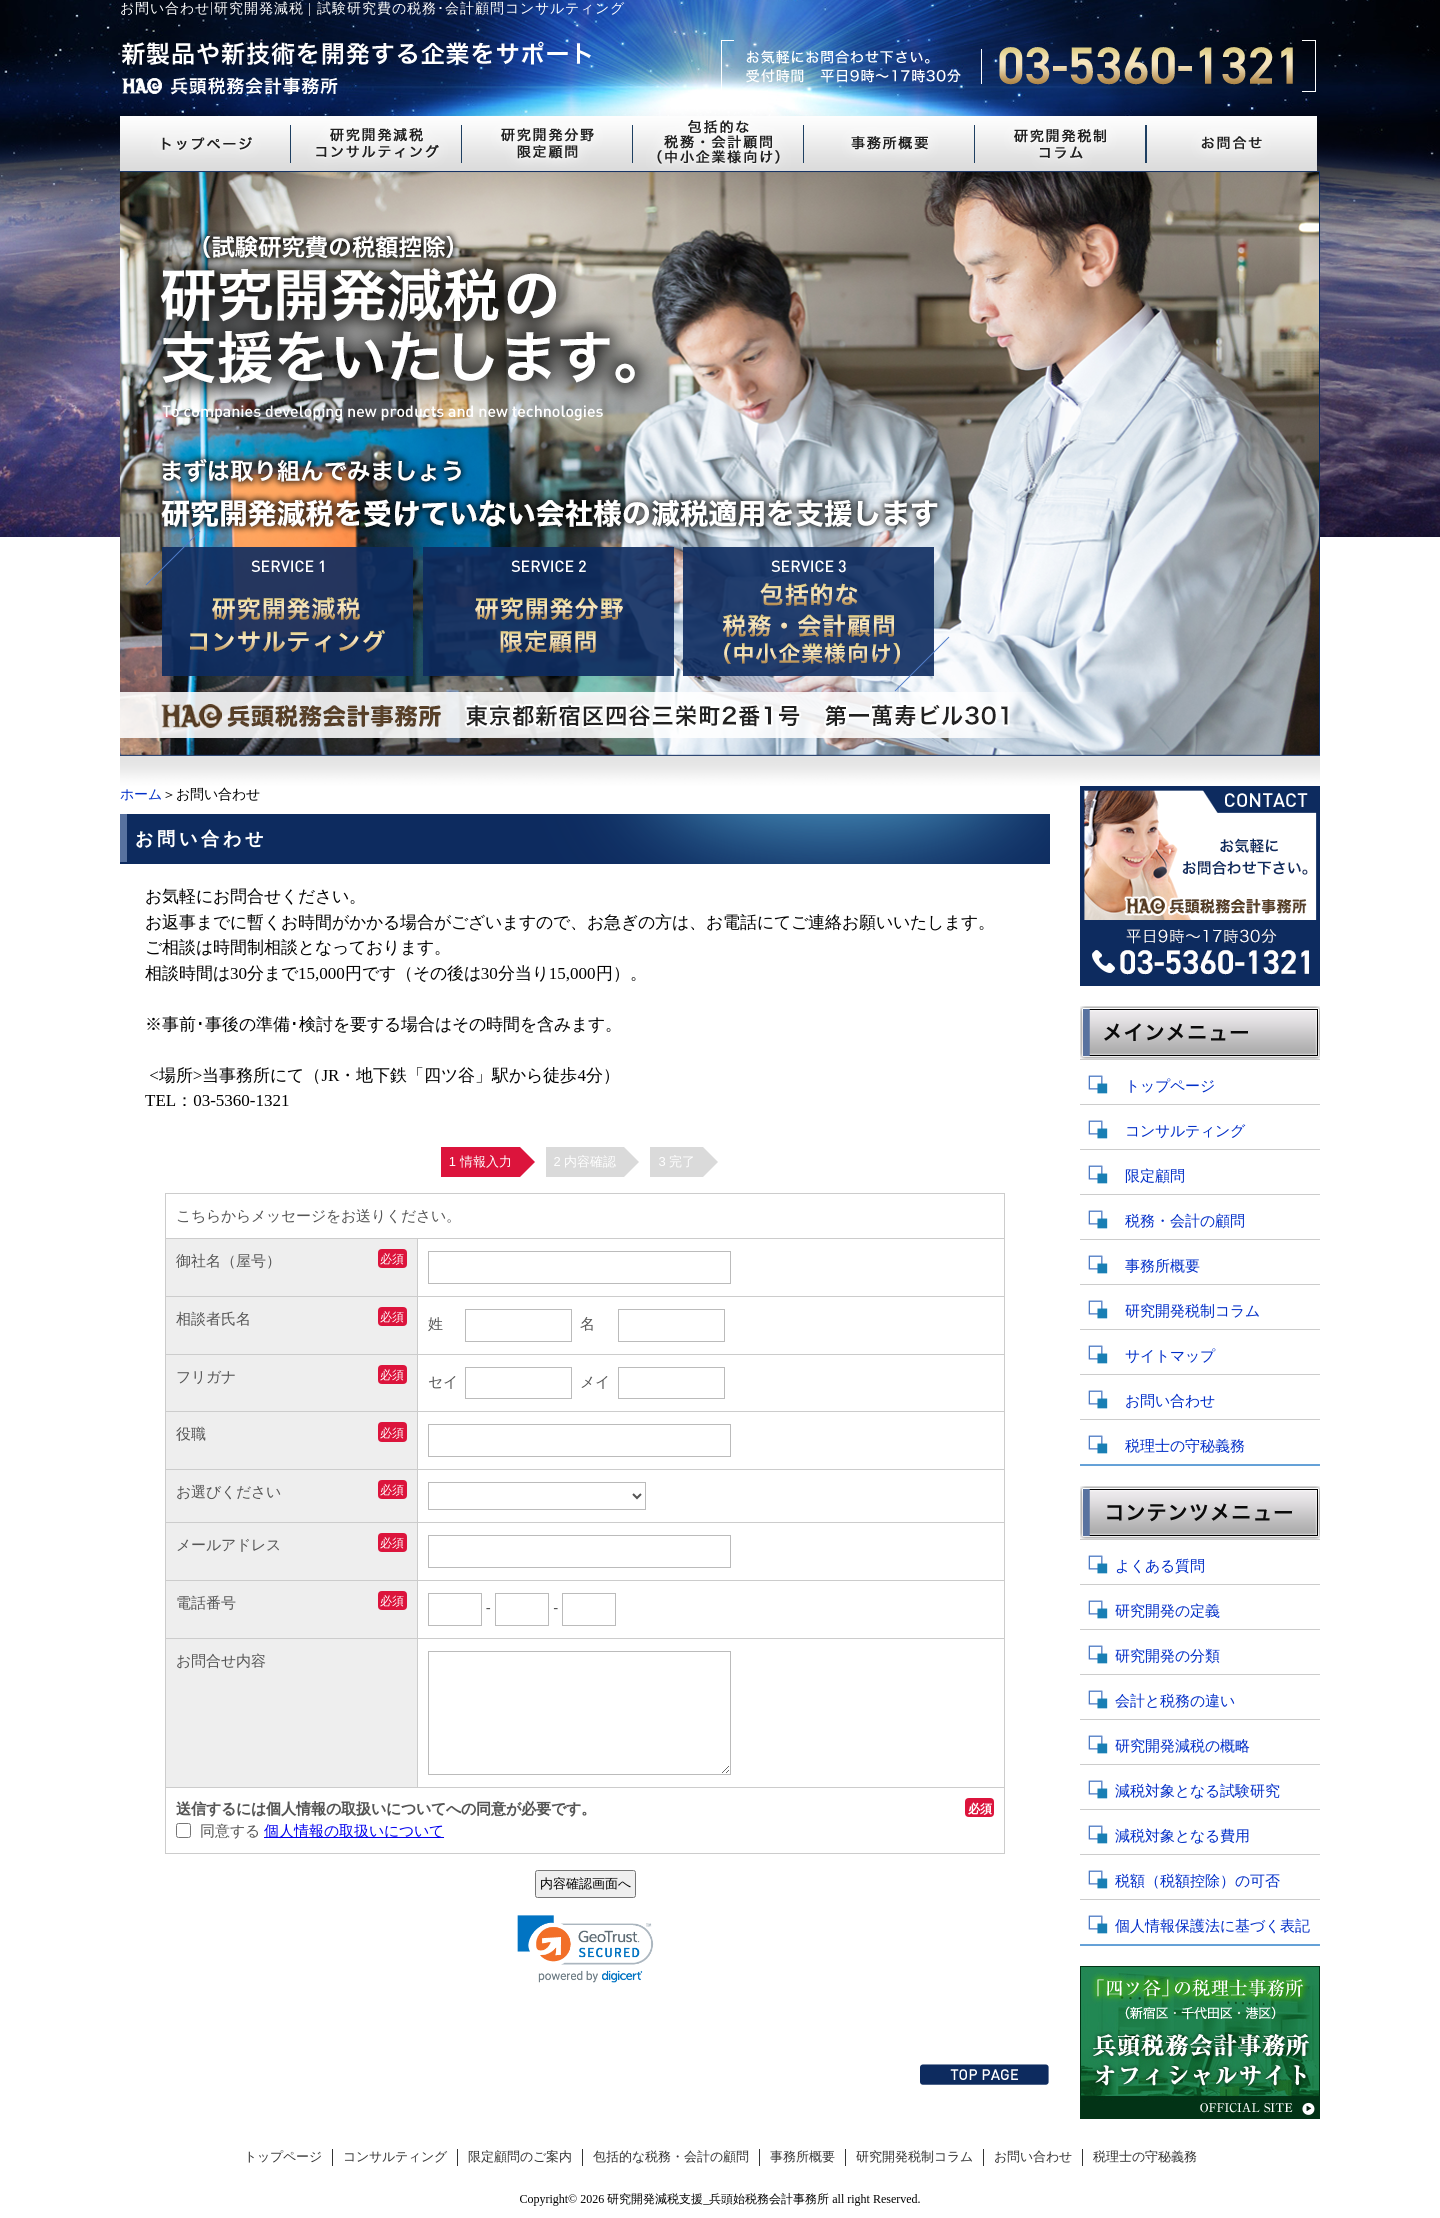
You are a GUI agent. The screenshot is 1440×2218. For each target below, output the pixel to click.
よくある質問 (1160, 1566)
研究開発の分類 (1167, 1656)
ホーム (141, 794)
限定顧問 (1155, 1176)
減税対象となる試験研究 (1197, 1791)
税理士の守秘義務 (1185, 1446)
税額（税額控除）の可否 (1197, 1881)
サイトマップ (1170, 1356)
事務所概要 (1162, 1266)
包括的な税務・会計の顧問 (671, 2157)
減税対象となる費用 (1182, 1836)
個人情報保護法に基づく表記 (1212, 1926)
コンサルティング (1185, 1131)
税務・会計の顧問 (1185, 1221)
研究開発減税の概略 (1182, 1746)
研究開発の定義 (1167, 1611)
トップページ (1170, 1086)
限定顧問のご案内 (520, 2157)
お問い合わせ (1170, 1401)
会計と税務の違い (1175, 1701)
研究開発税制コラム (1192, 1311)
